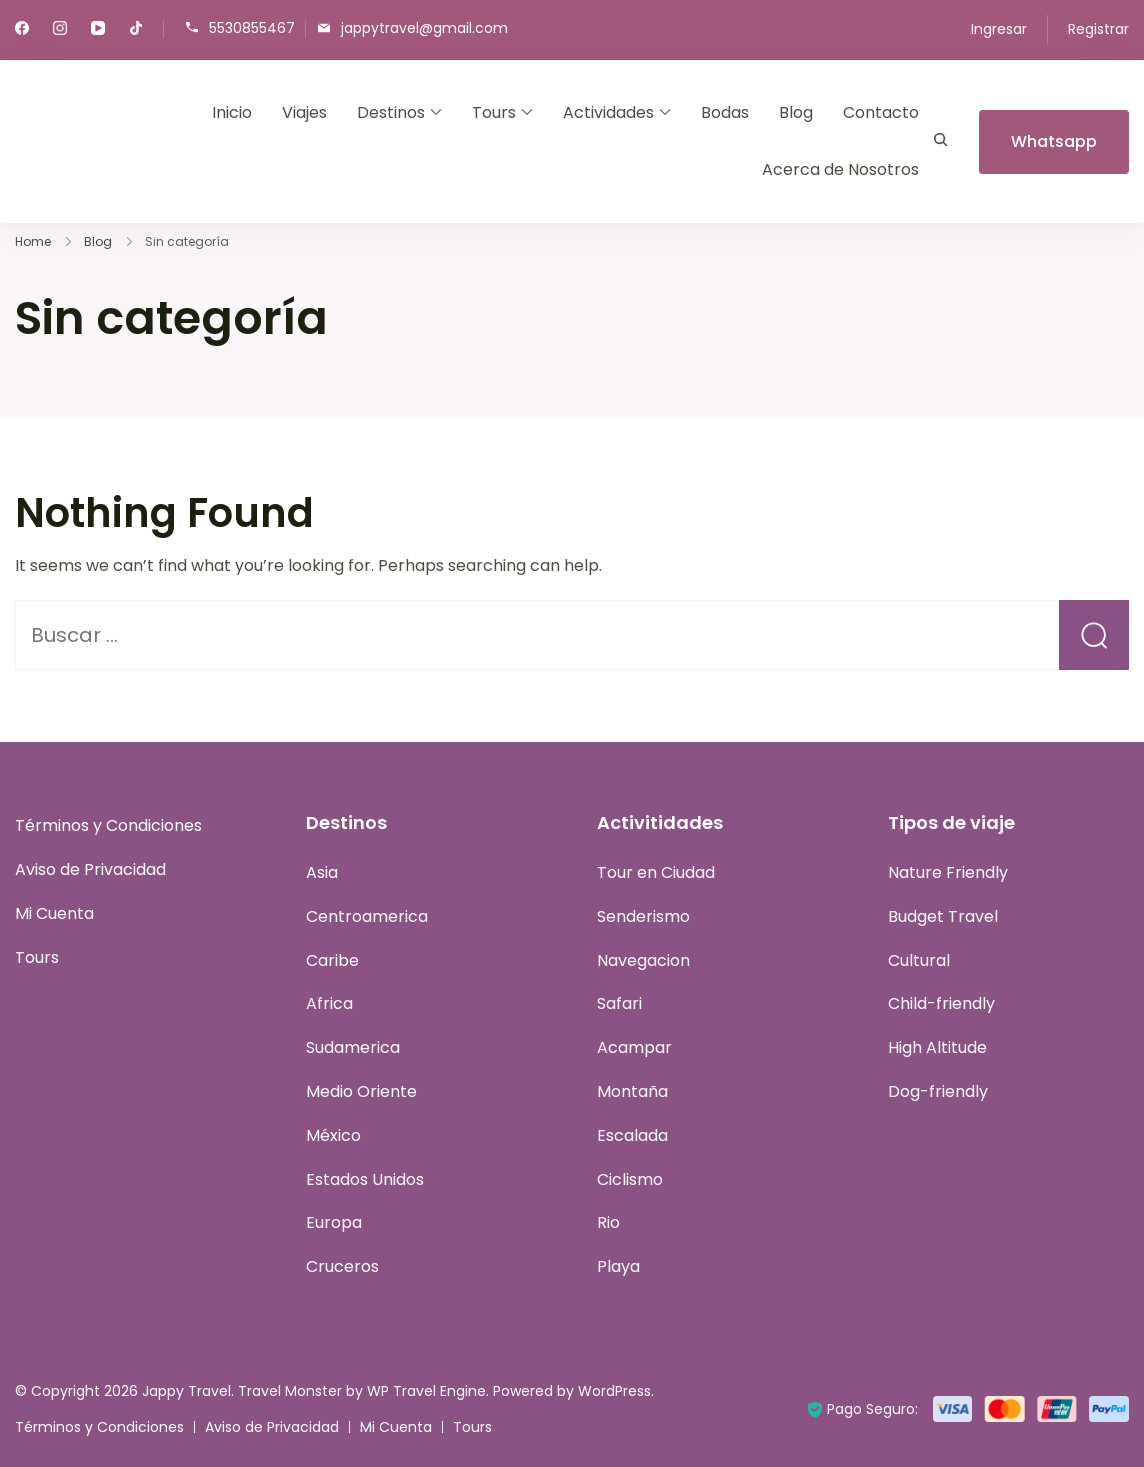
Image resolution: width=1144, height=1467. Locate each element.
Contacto (881, 112)
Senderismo (643, 916)
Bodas (725, 112)
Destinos (391, 112)
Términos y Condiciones (108, 825)
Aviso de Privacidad (90, 869)
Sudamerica (353, 1047)
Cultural (919, 960)
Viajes (304, 112)
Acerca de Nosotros (840, 169)
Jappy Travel (186, 1391)
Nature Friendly (948, 872)
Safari (619, 1003)
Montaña (632, 1091)
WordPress (614, 1391)
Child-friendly (941, 1003)
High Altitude (937, 1047)
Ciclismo (630, 1179)
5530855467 (252, 27)
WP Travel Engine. (428, 1391)
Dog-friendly (938, 1091)
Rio (608, 1222)
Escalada (632, 1135)
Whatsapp (1054, 141)
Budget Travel (943, 916)
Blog (796, 112)
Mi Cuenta (54, 913)
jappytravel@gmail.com (424, 27)
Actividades (608, 112)
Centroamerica (367, 916)
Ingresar (999, 29)
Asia (322, 872)
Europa (334, 1222)
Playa (618, 1266)
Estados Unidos (365, 1179)
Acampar (634, 1047)
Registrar (1098, 29)
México (333, 1135)
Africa (329, 1003)
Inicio (232, 112)
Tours (494, 112)
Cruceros (342, 1266)
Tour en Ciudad (656, 872)
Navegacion (643, 960)
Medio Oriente (361, 1091)
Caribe (332, 960)
